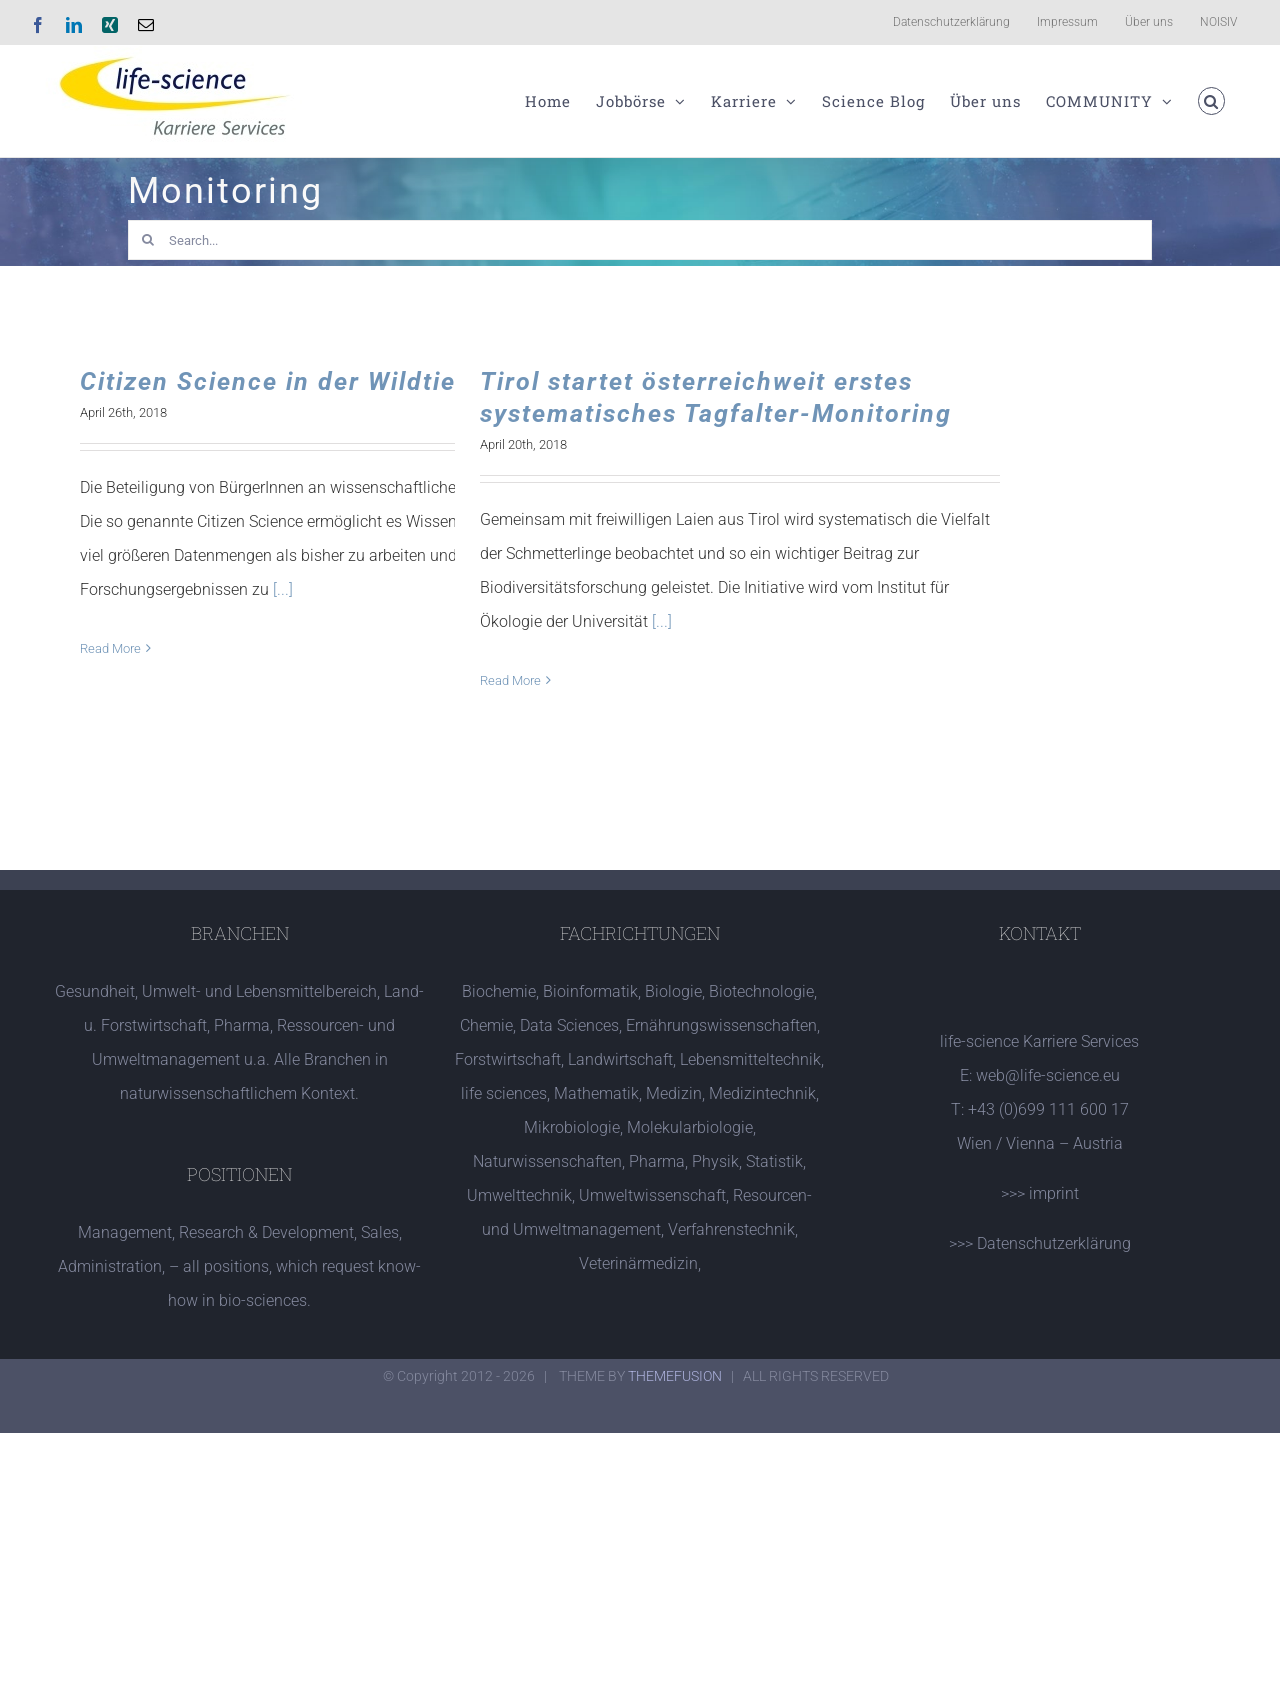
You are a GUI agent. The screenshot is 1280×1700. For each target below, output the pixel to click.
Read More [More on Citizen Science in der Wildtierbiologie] (110, 648)
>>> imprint (1040, 1193)
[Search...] (640, 240)
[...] (283, 589)
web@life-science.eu (1048, 1075)
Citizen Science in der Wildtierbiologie (325, 381)
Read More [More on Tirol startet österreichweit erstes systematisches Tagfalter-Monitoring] (510, 680)
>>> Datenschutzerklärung (1040, 1243)
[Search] (148, 240)
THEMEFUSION (675, 1376)
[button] (1212, 101)
